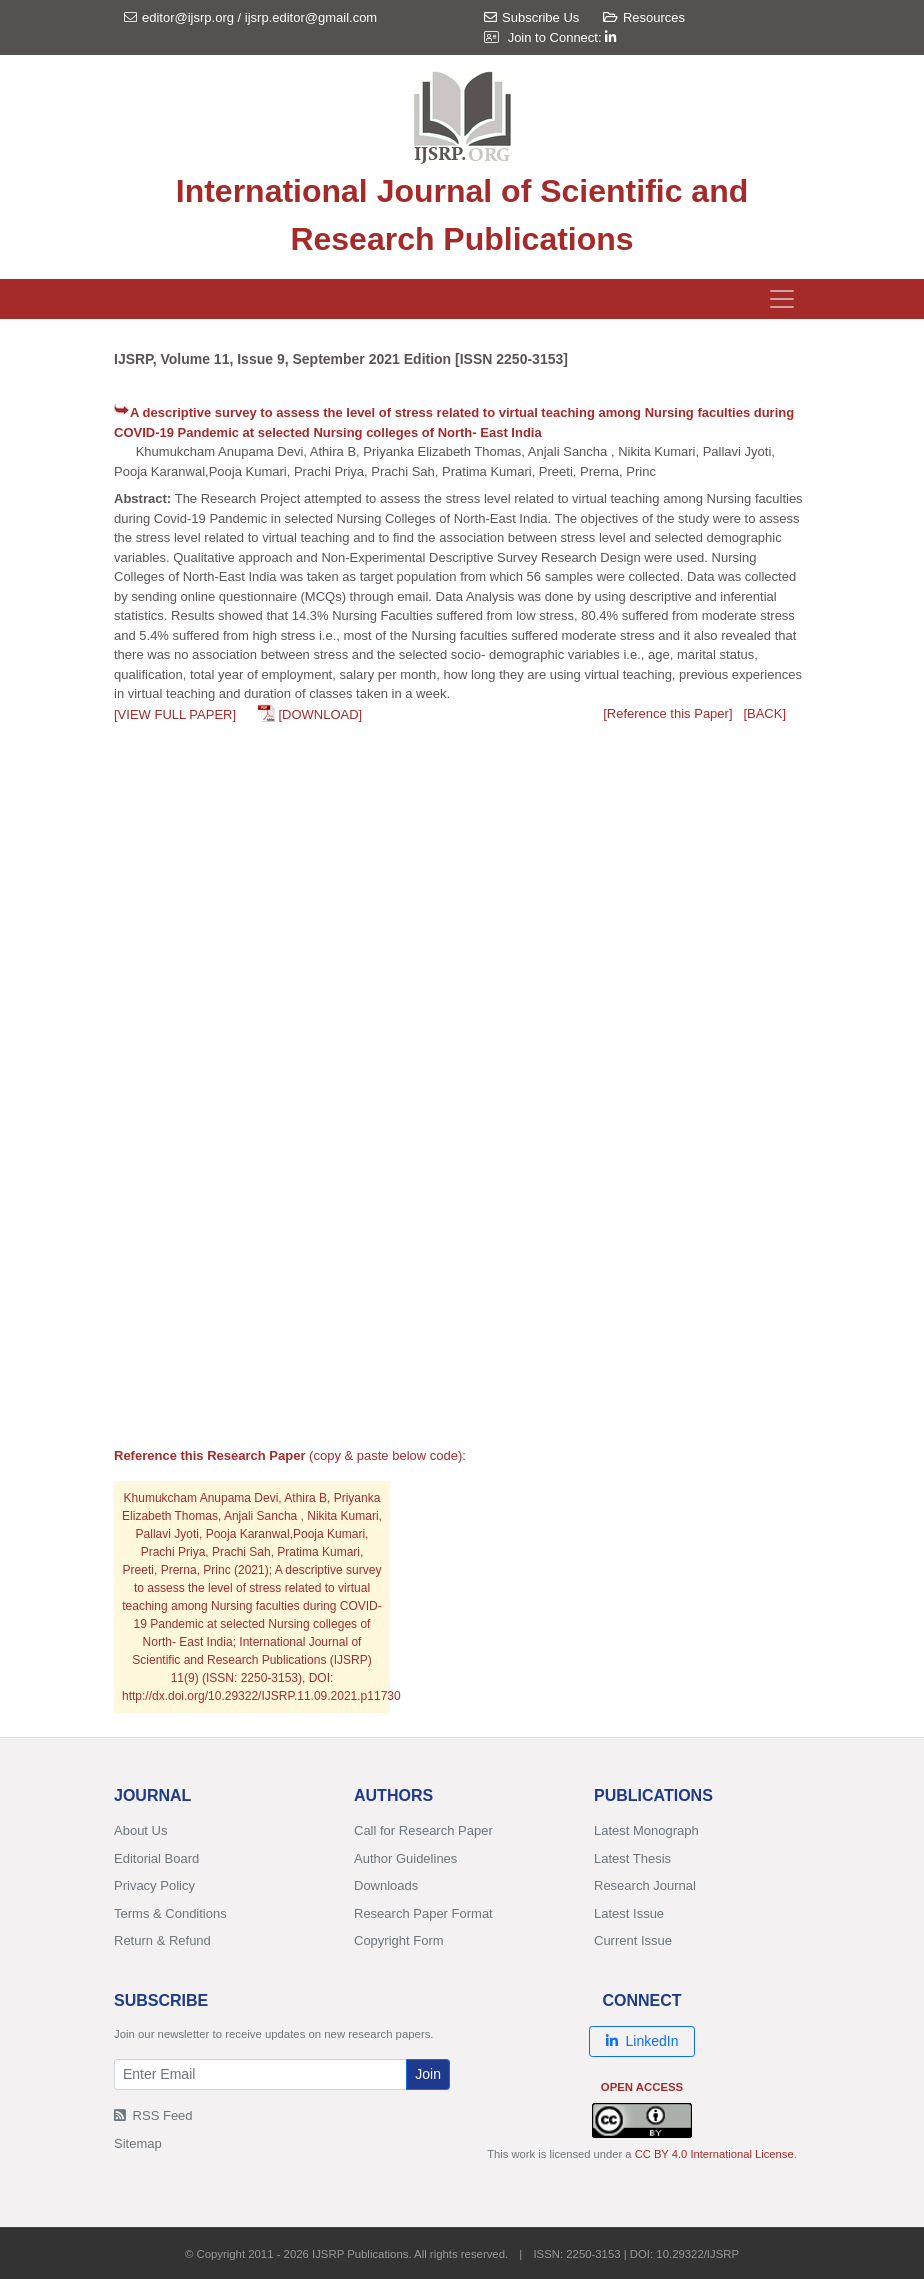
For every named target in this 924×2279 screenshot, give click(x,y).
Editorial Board (156, 1858)
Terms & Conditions (170, 1913)
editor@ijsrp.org (188, 17)
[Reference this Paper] (667, 713)
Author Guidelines (405, 1858)
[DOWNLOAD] (320, 714)
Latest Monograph (646, 1830)
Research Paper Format (423, 1913)
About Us (140, 1830)
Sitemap (138, 2143)
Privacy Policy (154, 1885)
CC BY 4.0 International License (714, 2154)
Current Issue (633, 1940)
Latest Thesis (632, 1858)
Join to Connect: (562, 37)
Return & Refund (162, 1940)
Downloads (386, 1885)
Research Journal (645, 1885)
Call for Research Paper (423, 1830)
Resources (644, 17)
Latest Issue (629, 1913)
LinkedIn (642, 2041)
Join (428, 2074)
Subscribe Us (531, 17)
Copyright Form (399, 1940)
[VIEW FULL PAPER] (175, 714)
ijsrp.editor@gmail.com (311, 17)
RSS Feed (153, 2115)
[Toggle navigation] (782, 299)
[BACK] (764, 713)
